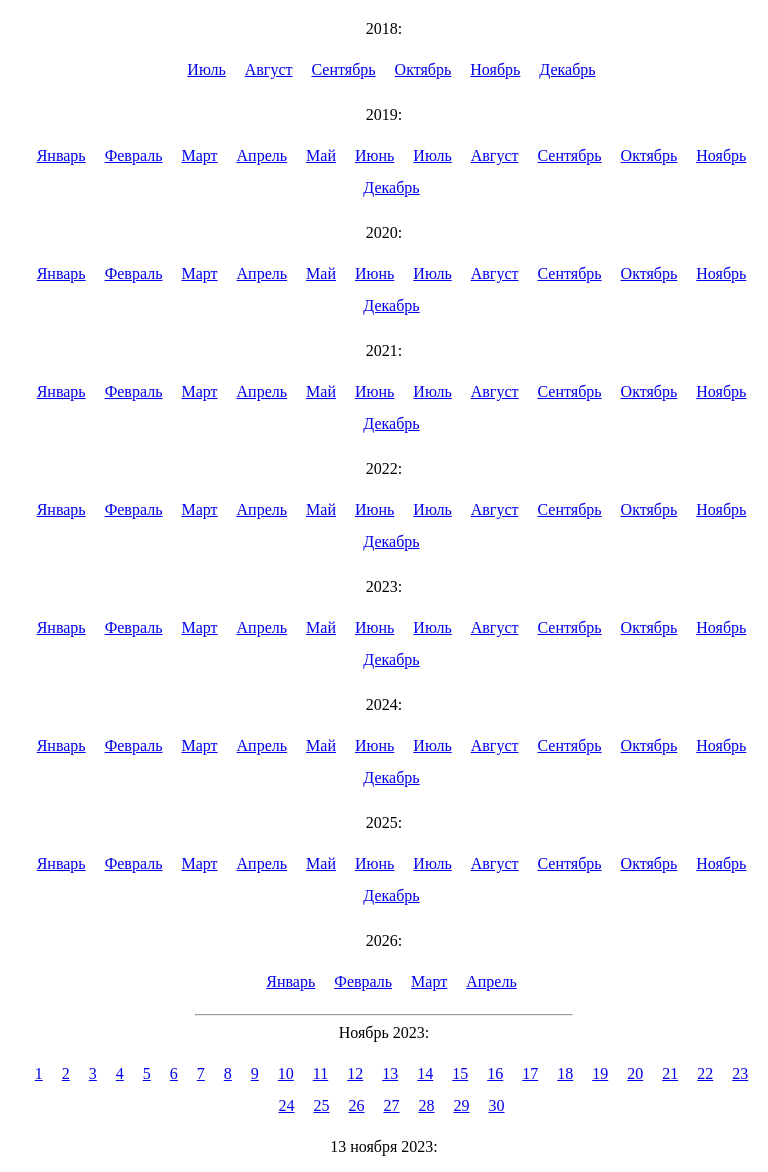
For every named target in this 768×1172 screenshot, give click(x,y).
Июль (206, 69)
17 (530, 1073)
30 (497, 1105)
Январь (61, 155)
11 (320, 1073)
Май (321, 155)
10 (286, 1073)
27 (392, 1105)
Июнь (374, 155)
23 (740, 1073)
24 (287, 1105)
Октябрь (423, 69)
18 (565, 1073)
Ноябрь (495, 69)
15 (460, 1073)
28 (427, 1105)
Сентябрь (344, 69)
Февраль (134, 155)
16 (495, 1073)
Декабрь (567, 69)
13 (390, 1073)
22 (705, 1073)
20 (635, 1073)
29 (462, 1105)
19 (600, 1073)
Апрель (262, 155)
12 (355, 1073)
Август (269, 69)
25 (322, 1105)
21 (670, 1073)
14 (425, 1073)
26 (357, 1105)
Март (199, 155)
